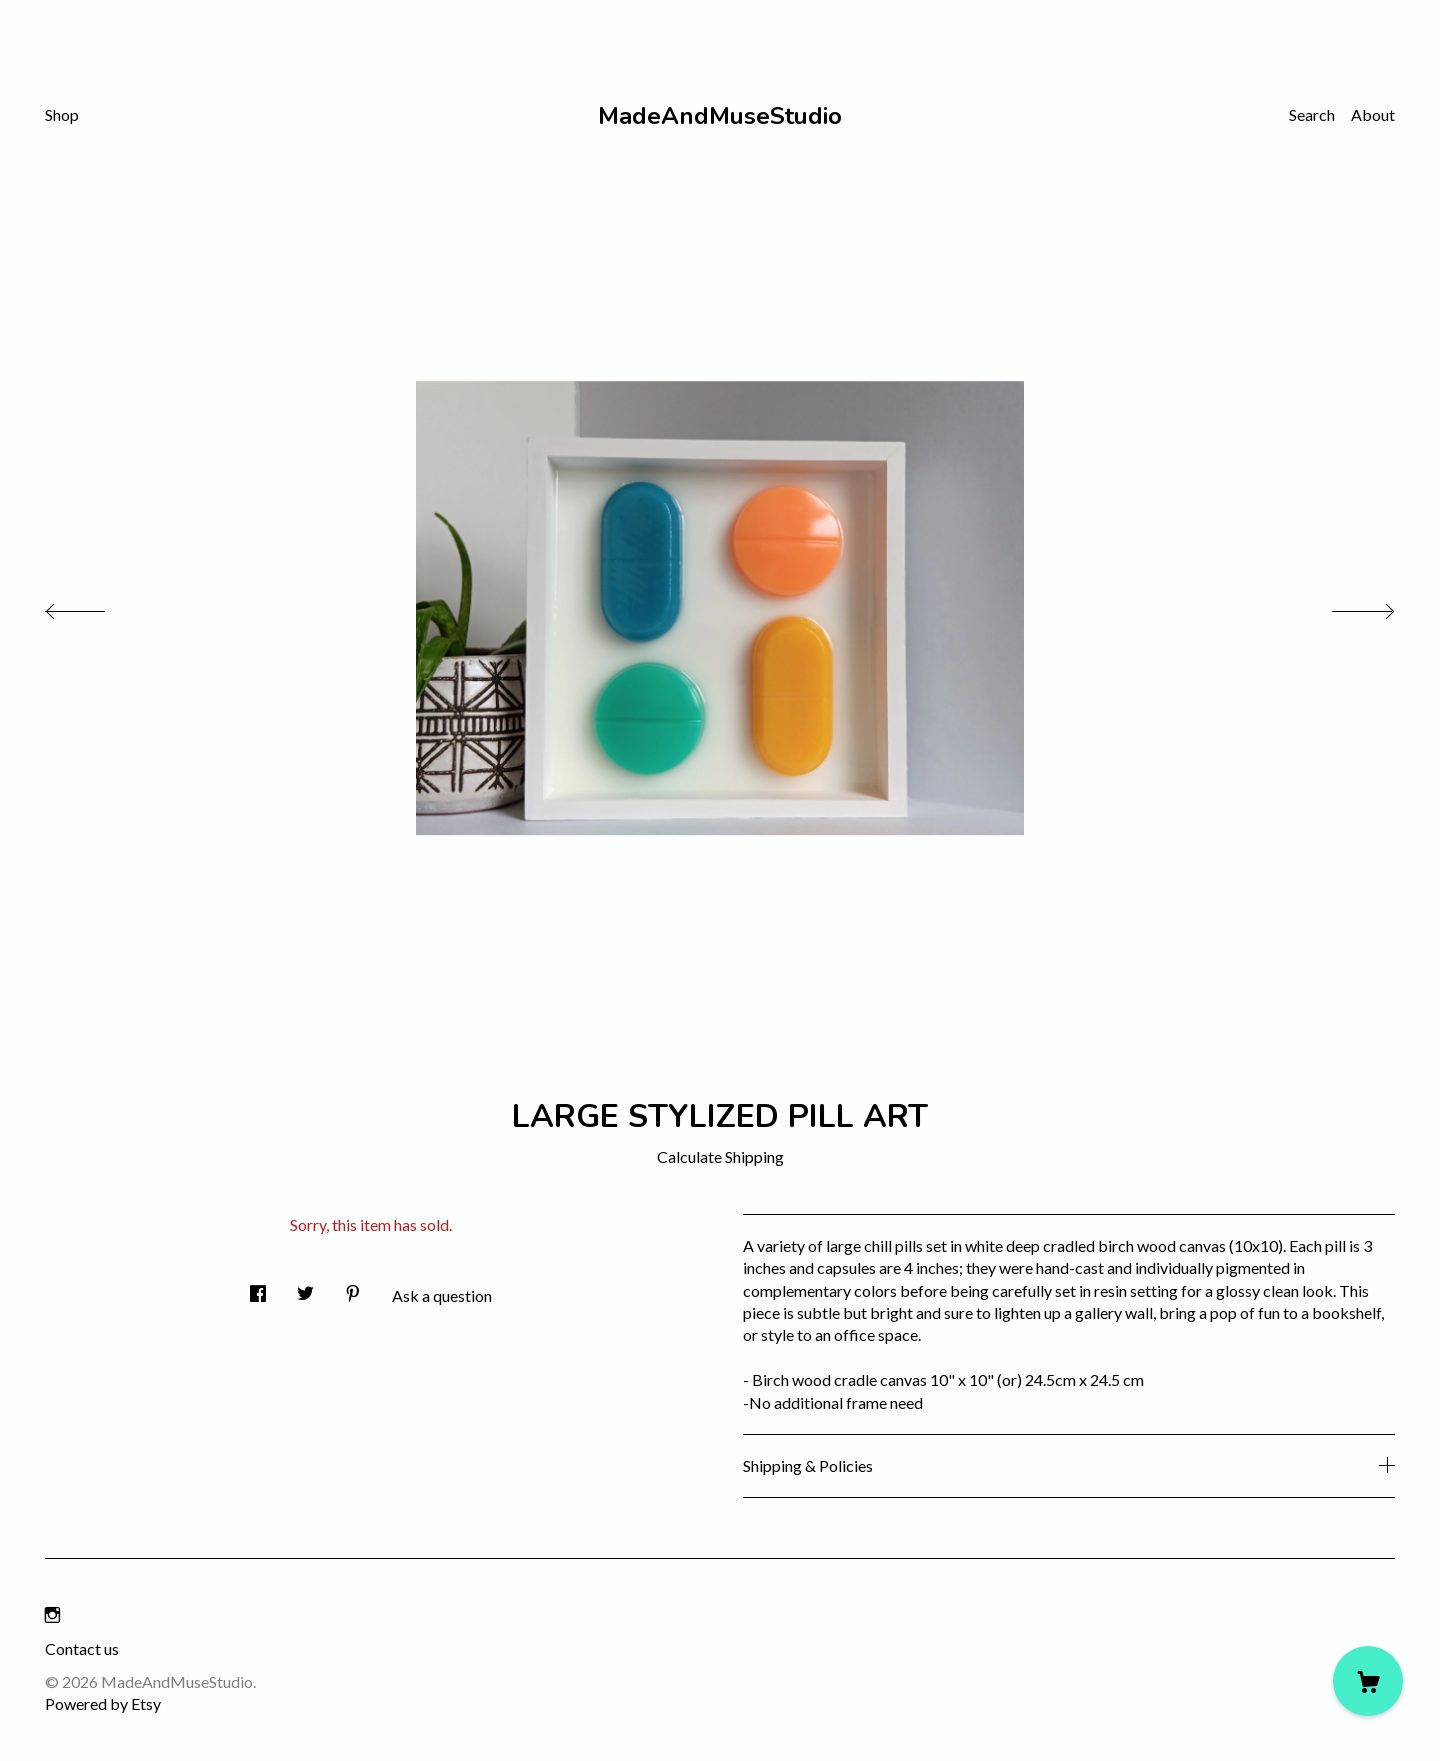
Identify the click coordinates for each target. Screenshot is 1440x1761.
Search (1312, 114)
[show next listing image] (1345, 606)
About (1373, 114)
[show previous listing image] (95, 606)
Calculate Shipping (720, 1156)
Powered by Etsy (103, 1703)
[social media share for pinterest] (353, 1287)
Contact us (82, 1648)
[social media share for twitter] (305, 1287)
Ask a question (442, 1295)
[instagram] (52, 1614)
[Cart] (1368, 1681)
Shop (62, 114)
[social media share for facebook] (258, 1287)
